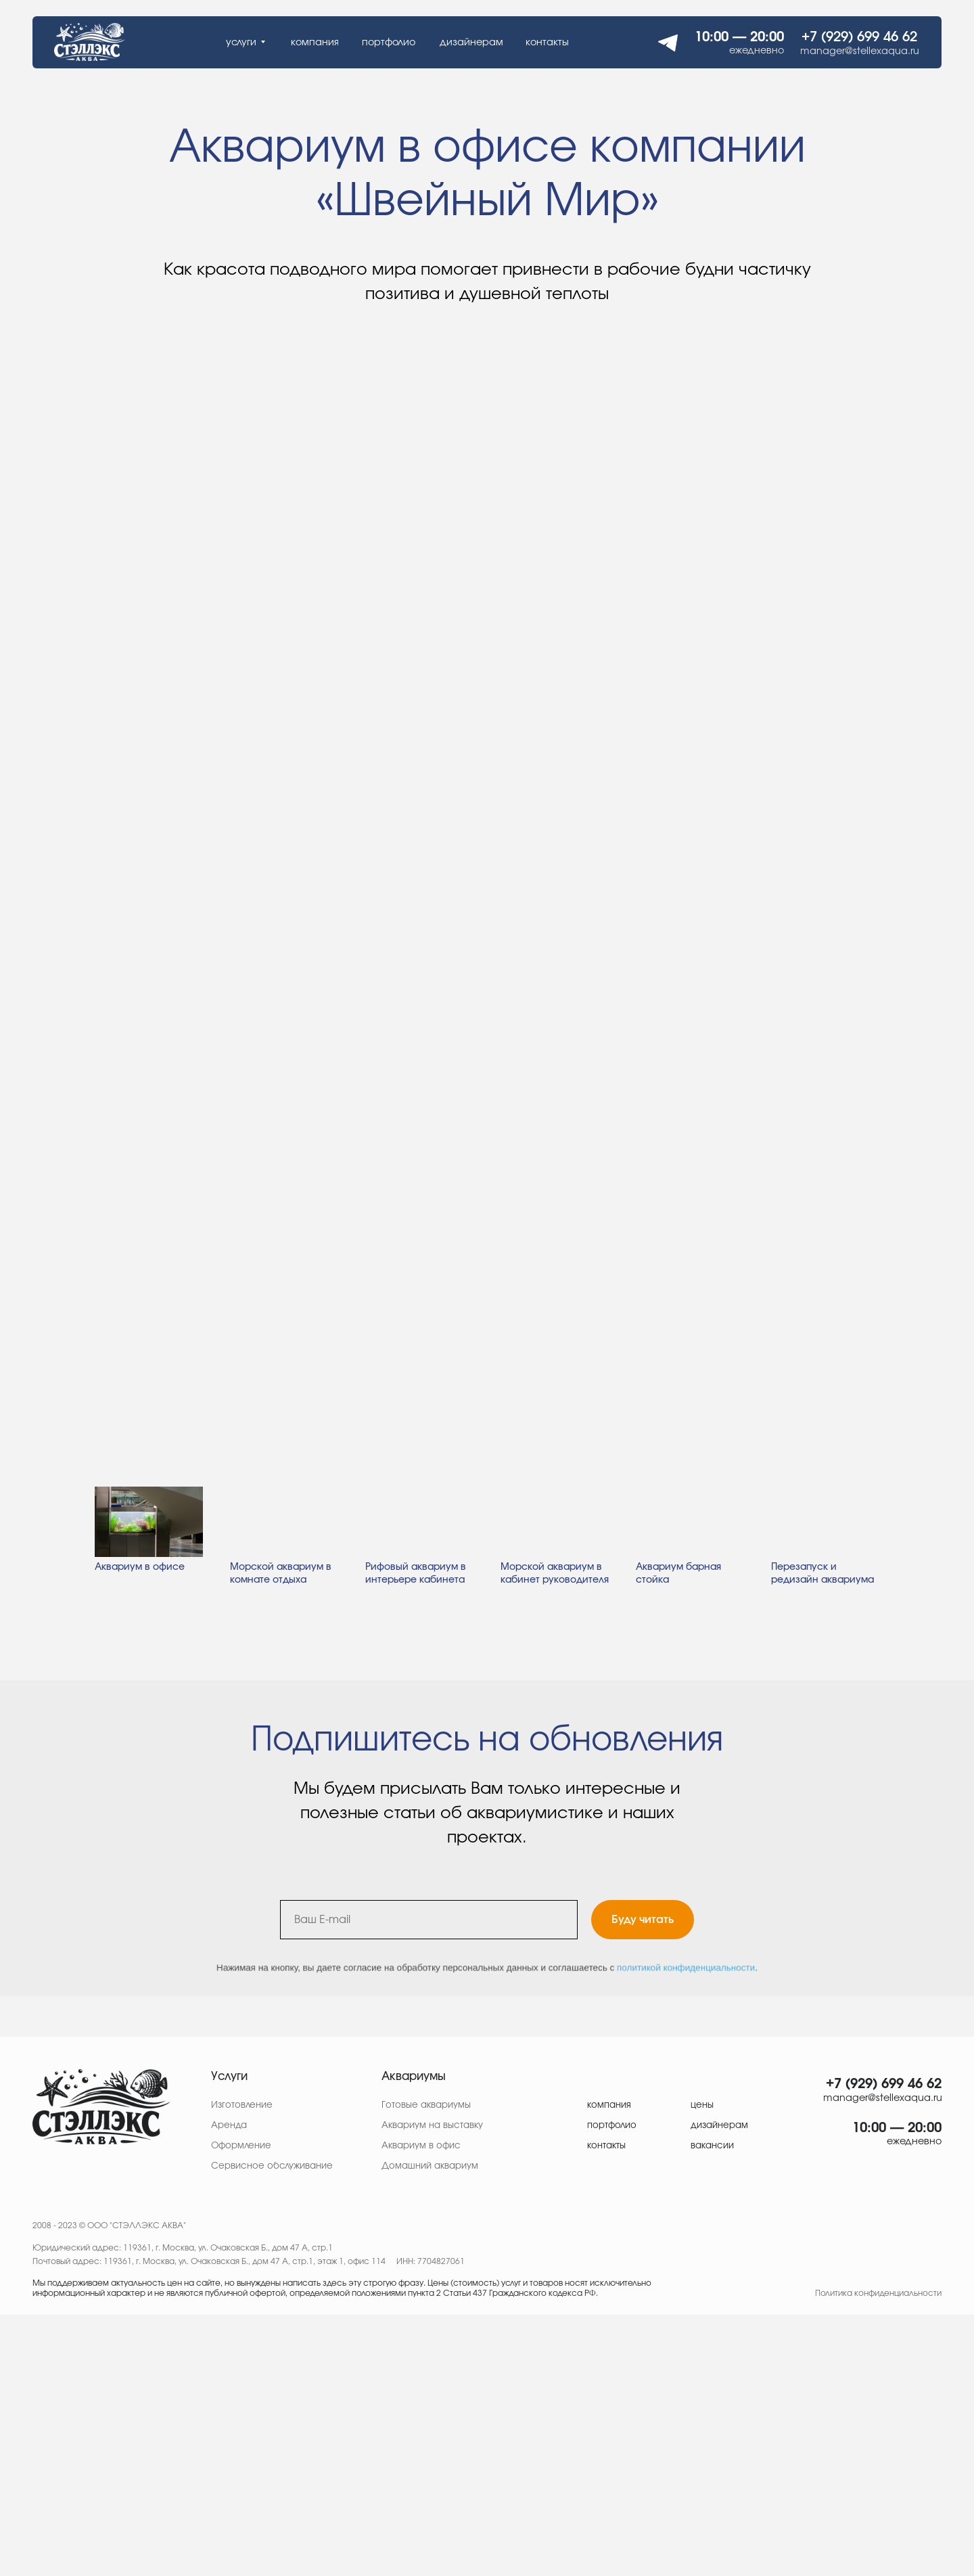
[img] (101, 2107)
